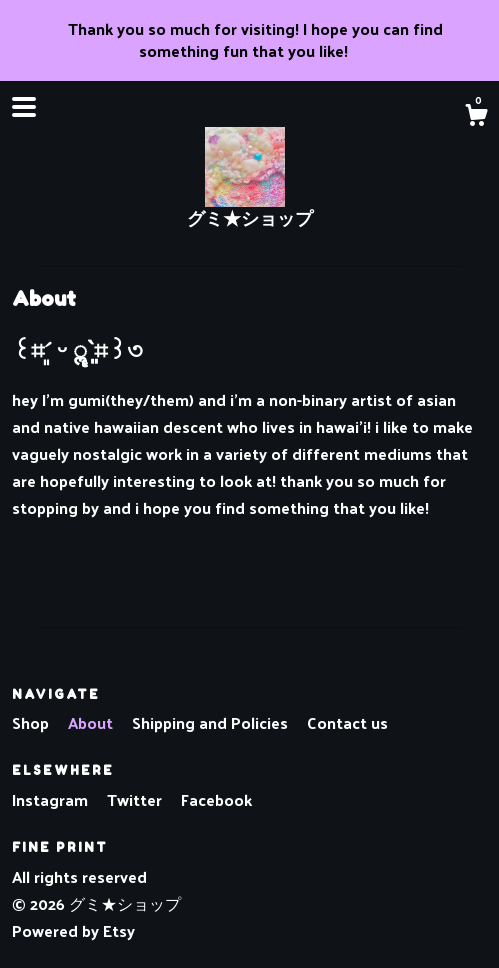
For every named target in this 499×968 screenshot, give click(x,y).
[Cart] (476, 117)
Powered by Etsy (73, 930)
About (92, 722)
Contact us (347, 723)
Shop (32, 722)
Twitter (136, 799)
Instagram (52, 799)
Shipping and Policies (212, 722)
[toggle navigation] (24, 107)
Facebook (216, 799)
